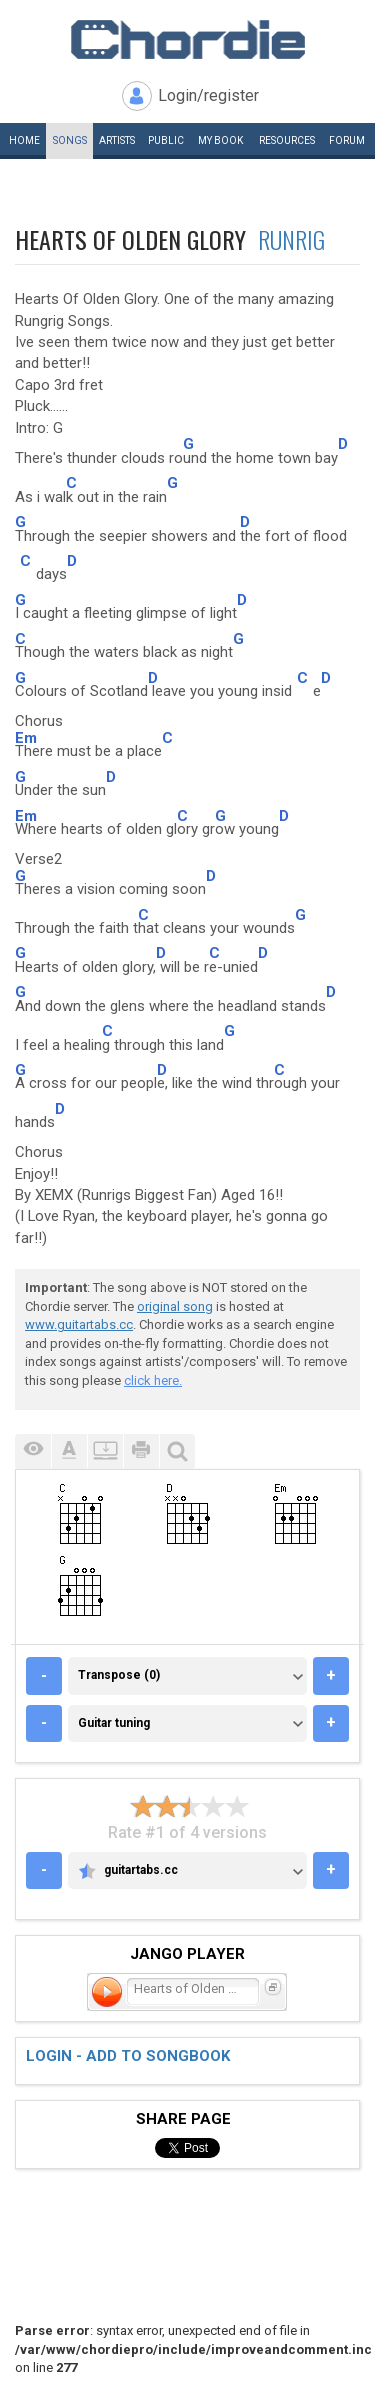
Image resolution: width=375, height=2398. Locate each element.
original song (175, 1306)
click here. (153, 1380)
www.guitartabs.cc (79, 1324)
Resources (287, 140)
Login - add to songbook (128, 2056)
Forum (347, 140)
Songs (70, 140)
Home (24, 140)
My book (220, 140)
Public (166, 140)
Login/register (208, 95)
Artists (117, 140)
